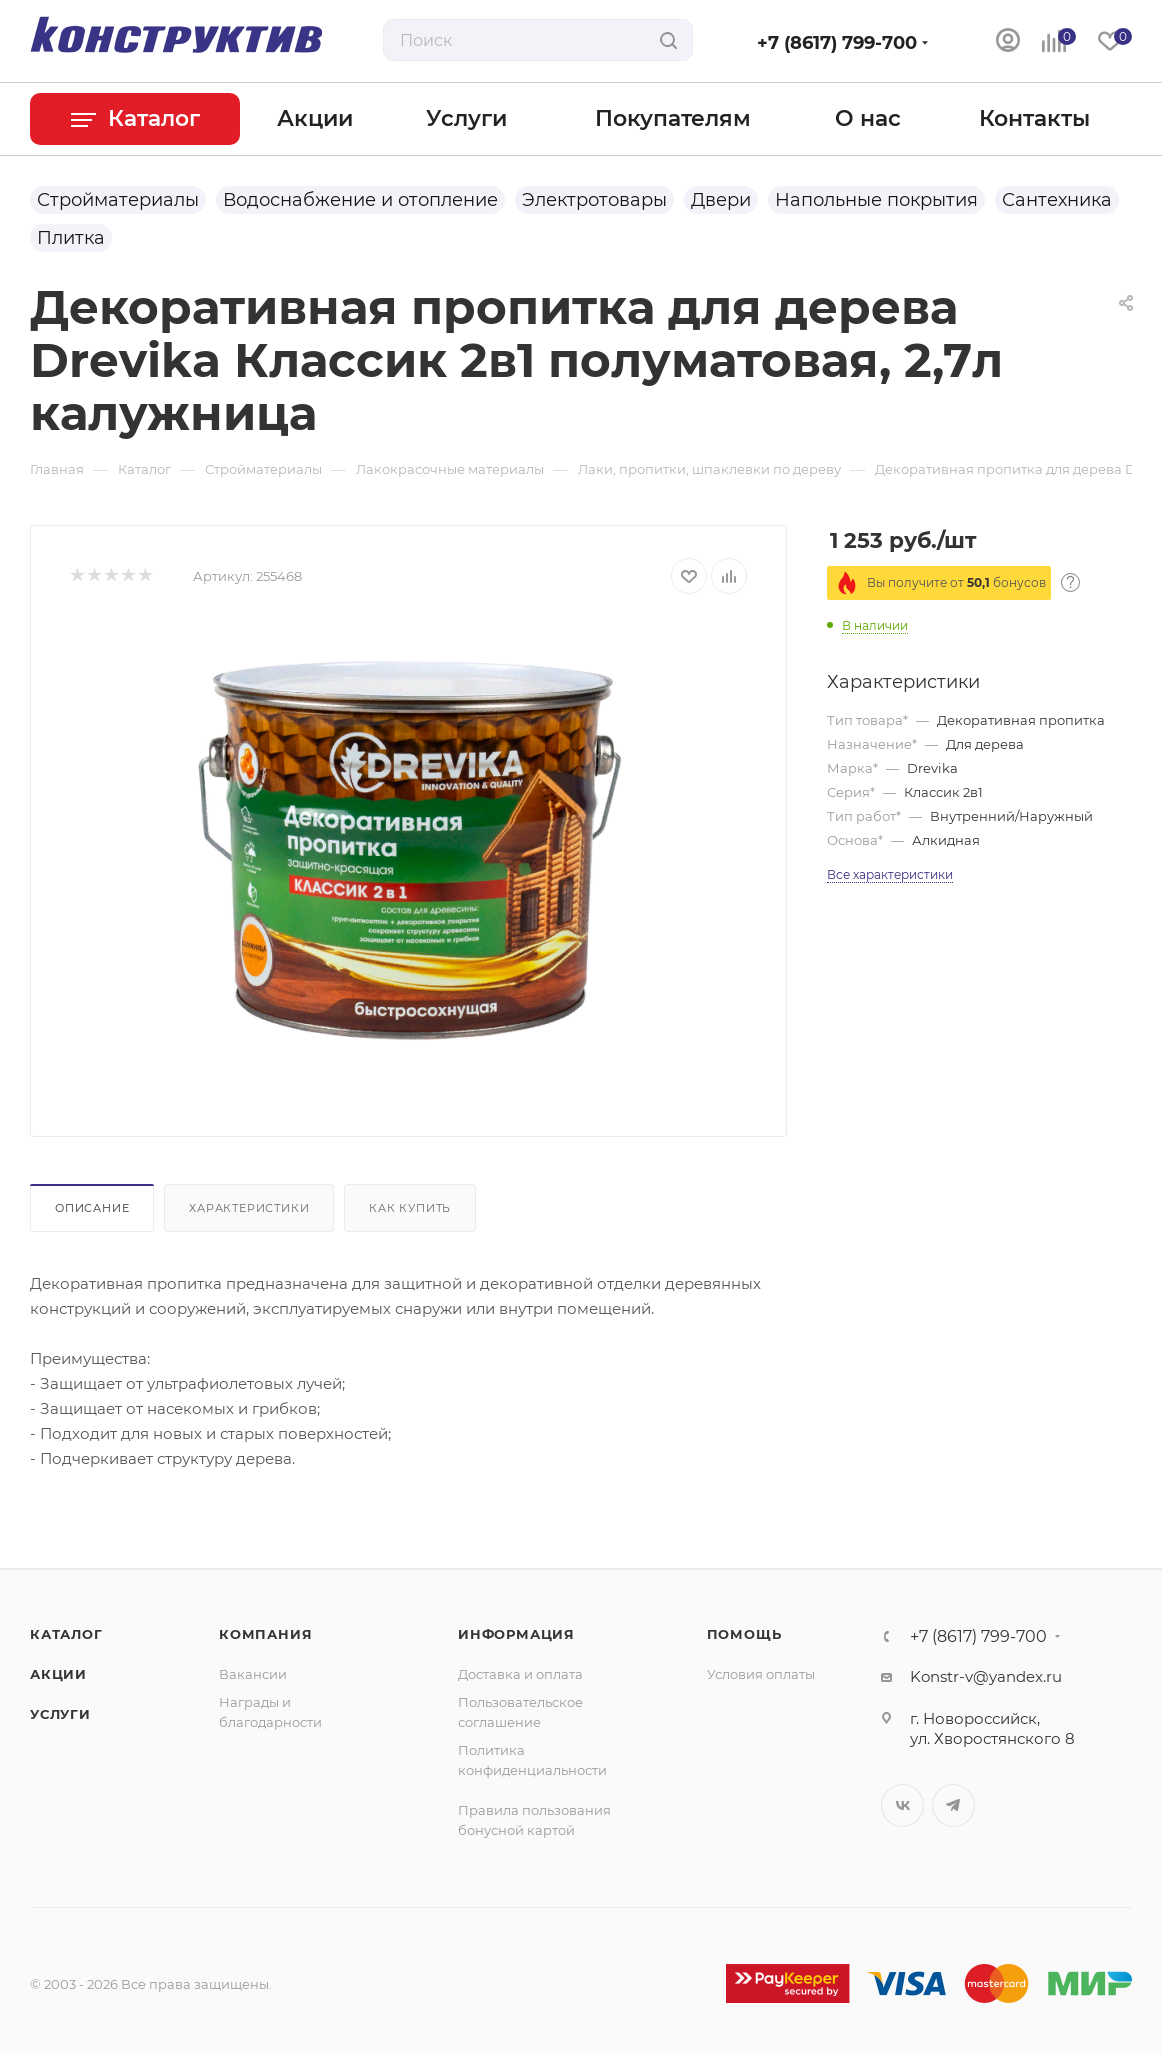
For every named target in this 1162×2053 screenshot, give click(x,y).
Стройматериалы (118, 200)
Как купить (410, 1208)
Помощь (744, 1634)
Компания (265, 1634)
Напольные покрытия (876, 200)
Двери (721, 200)
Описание (92, 1208)
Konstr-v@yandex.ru (986, 1676)
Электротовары (594, 200)
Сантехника (1057, 200)
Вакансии (253, 1674)
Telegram (953, 1805)
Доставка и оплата (520, 1674)
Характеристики (249, 1208)
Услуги (60, 1714)
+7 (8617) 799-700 (837, 43)
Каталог (66, 1634)
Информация (516, 1634)
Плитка (71, 238)
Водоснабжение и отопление (360, 200)
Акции (58, 1674)
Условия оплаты (761, 1674)
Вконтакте (902, 1805)
